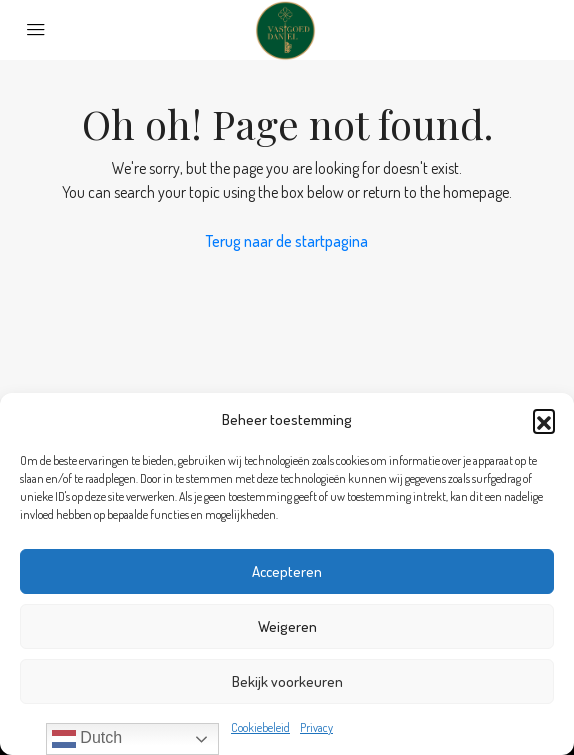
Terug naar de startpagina (287, 241)
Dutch (87, 739)
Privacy (316, 727)
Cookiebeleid (260, 727)
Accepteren (287, 571)
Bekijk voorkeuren (287, 681)
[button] (544, 420)
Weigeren (287, 626)
